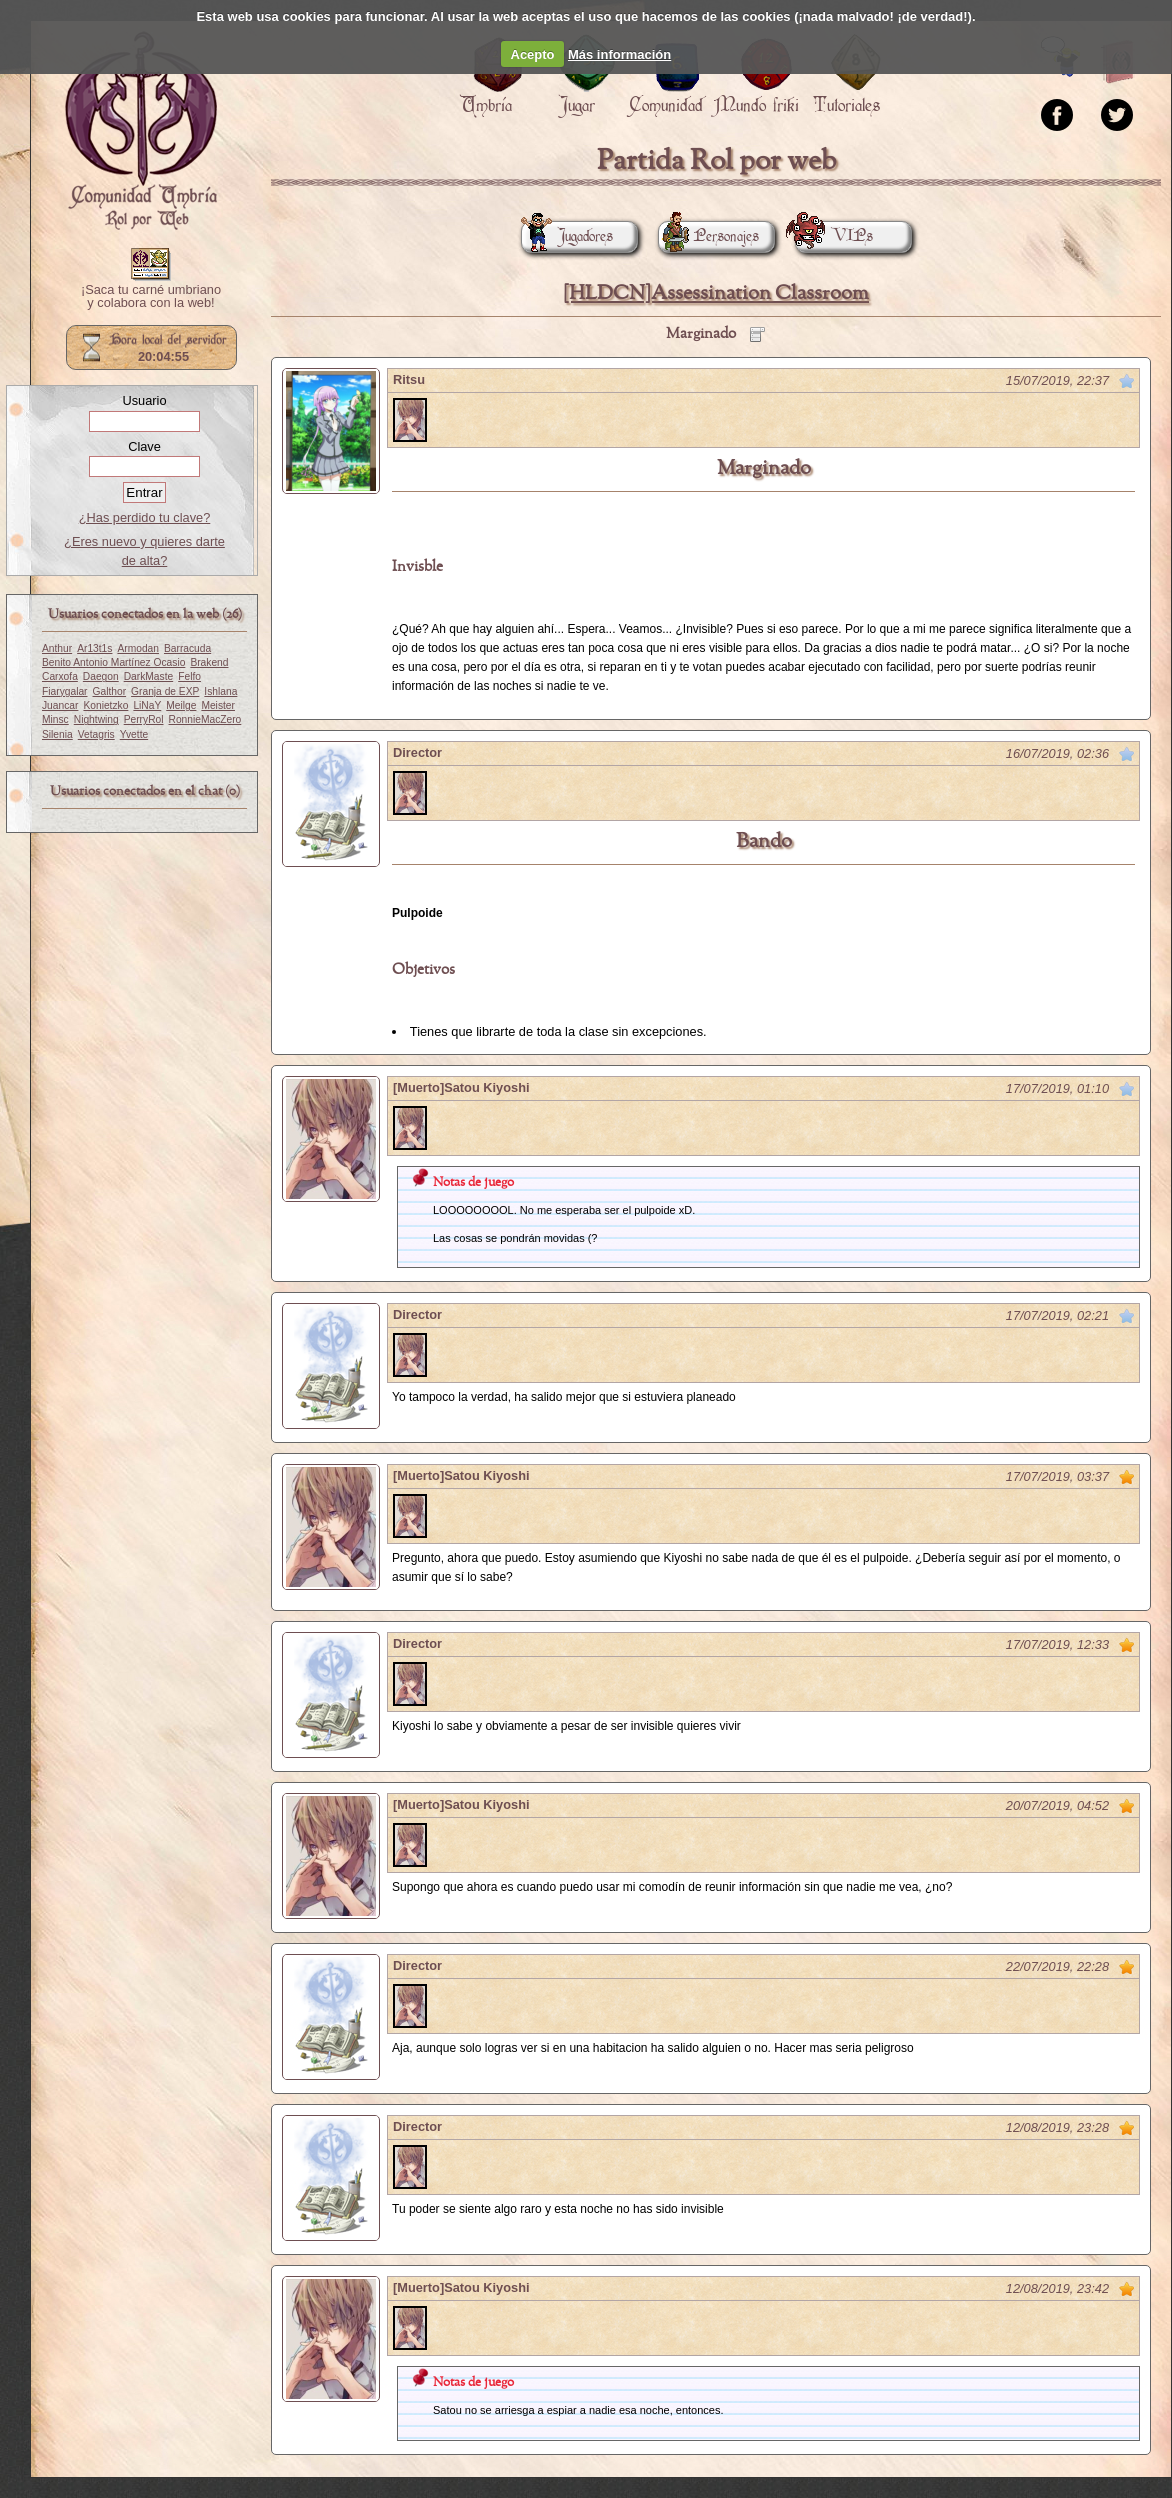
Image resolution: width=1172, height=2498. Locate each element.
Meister (218, 705)
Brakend (209, 662)
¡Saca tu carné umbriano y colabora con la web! (151, 297)
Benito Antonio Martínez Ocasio (113, 662)
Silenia (57, 734)
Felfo (189, 676)
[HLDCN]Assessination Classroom (716, 293)
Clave (144, 446)
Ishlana (220, 691)
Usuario (144, 400)
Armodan (138, 648)
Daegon (101, 676)
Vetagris (96, 734)
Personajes (708, 236)
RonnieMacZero (205, 719)
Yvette (134, 734)
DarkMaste (148, 676)
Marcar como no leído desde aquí (1127, 381)
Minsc (55, 719)
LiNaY (147, 705)
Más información (619, 54)
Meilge (181, 705)
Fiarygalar (65, 691)
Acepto (533, 54)
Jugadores (567, 236)
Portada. (141, 131)
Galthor (110, 691)
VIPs (834, 236)
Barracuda (187, 648)
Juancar (60, 705)
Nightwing (96, 719)
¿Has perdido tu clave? (145, 517)
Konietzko (105, 705)
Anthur (57, 648)
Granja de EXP (165, 691)
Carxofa (60, 676)
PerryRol (144, 719)
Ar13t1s (94, 648)
